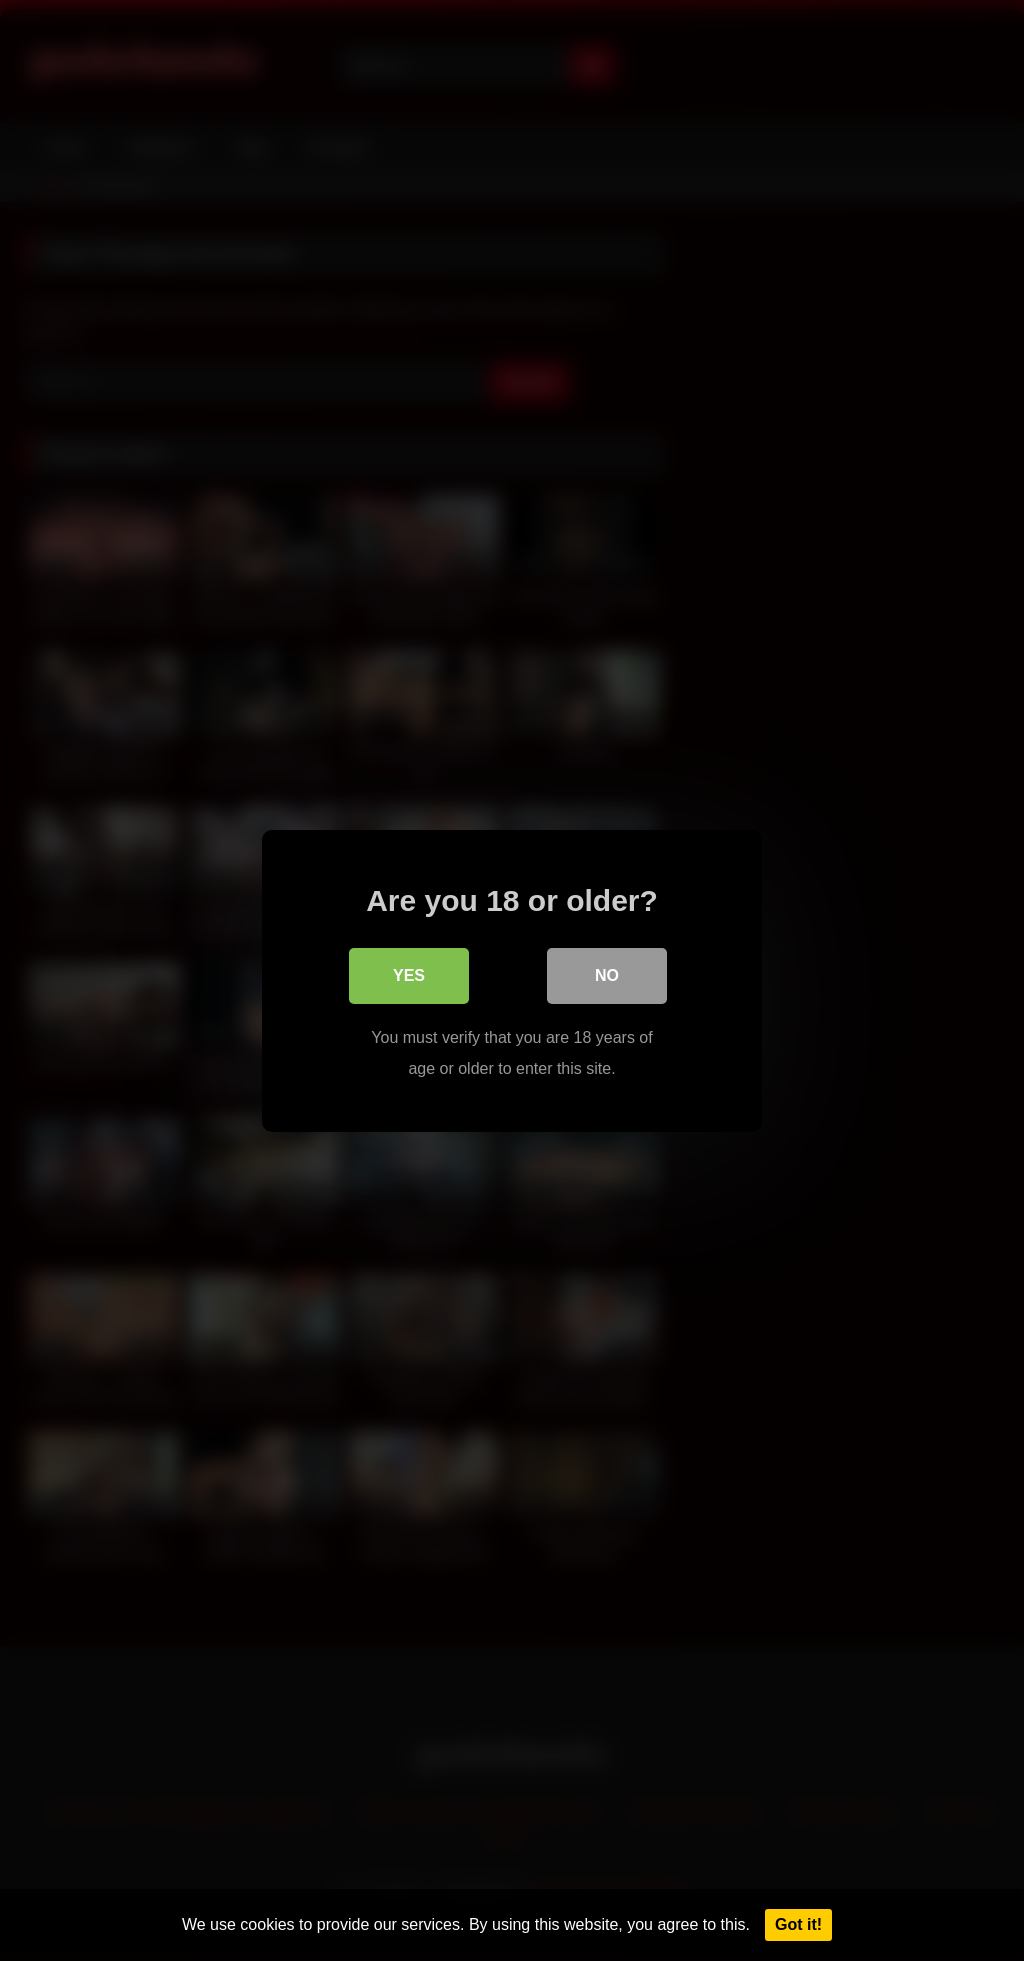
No (607, 975)
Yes (409, 975)
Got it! (798, 1924)
